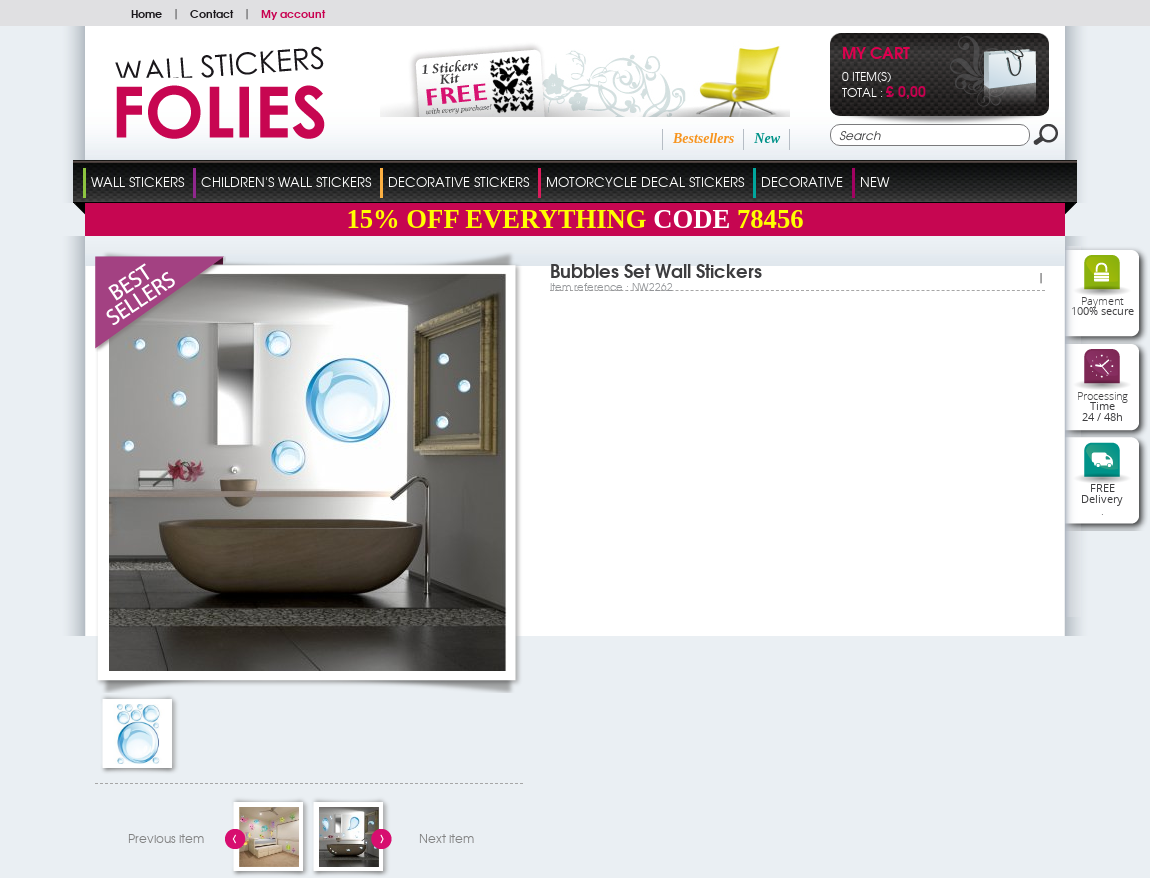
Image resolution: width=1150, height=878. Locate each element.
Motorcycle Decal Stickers (645, 181)
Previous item (166, 838)
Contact (211, 13)
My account (293, 13)
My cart (876, 54)
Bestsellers (703, 138)
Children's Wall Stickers (286, 181)
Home (146, 13)
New (767, 138)
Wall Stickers (137, 181)
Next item (446, 838)
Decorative (802, 181)
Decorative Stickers (458, 181)
